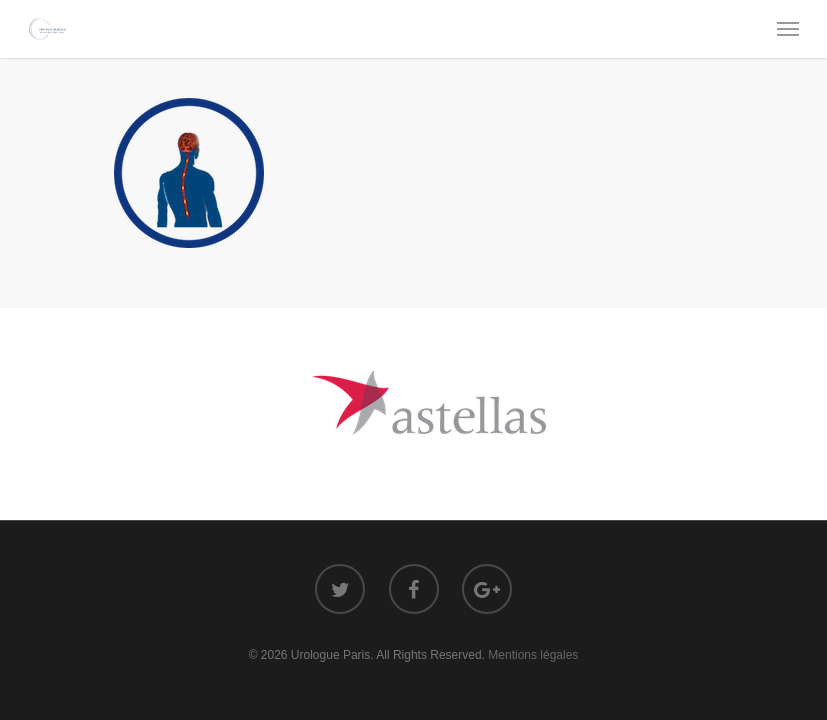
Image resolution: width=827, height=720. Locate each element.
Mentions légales (533, 655)
